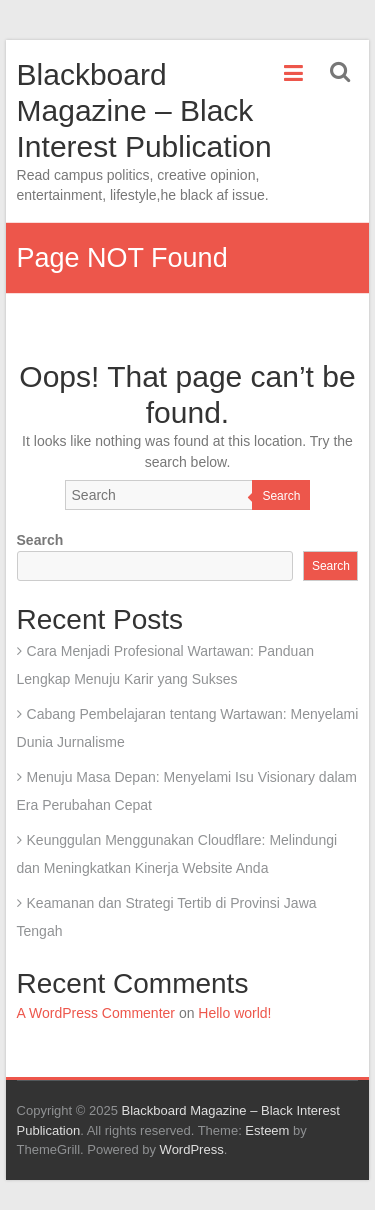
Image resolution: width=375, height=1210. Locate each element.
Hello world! (234, 1013)
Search (281, 496)
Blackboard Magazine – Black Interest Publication (144, 110)
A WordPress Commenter (96, 1013)
